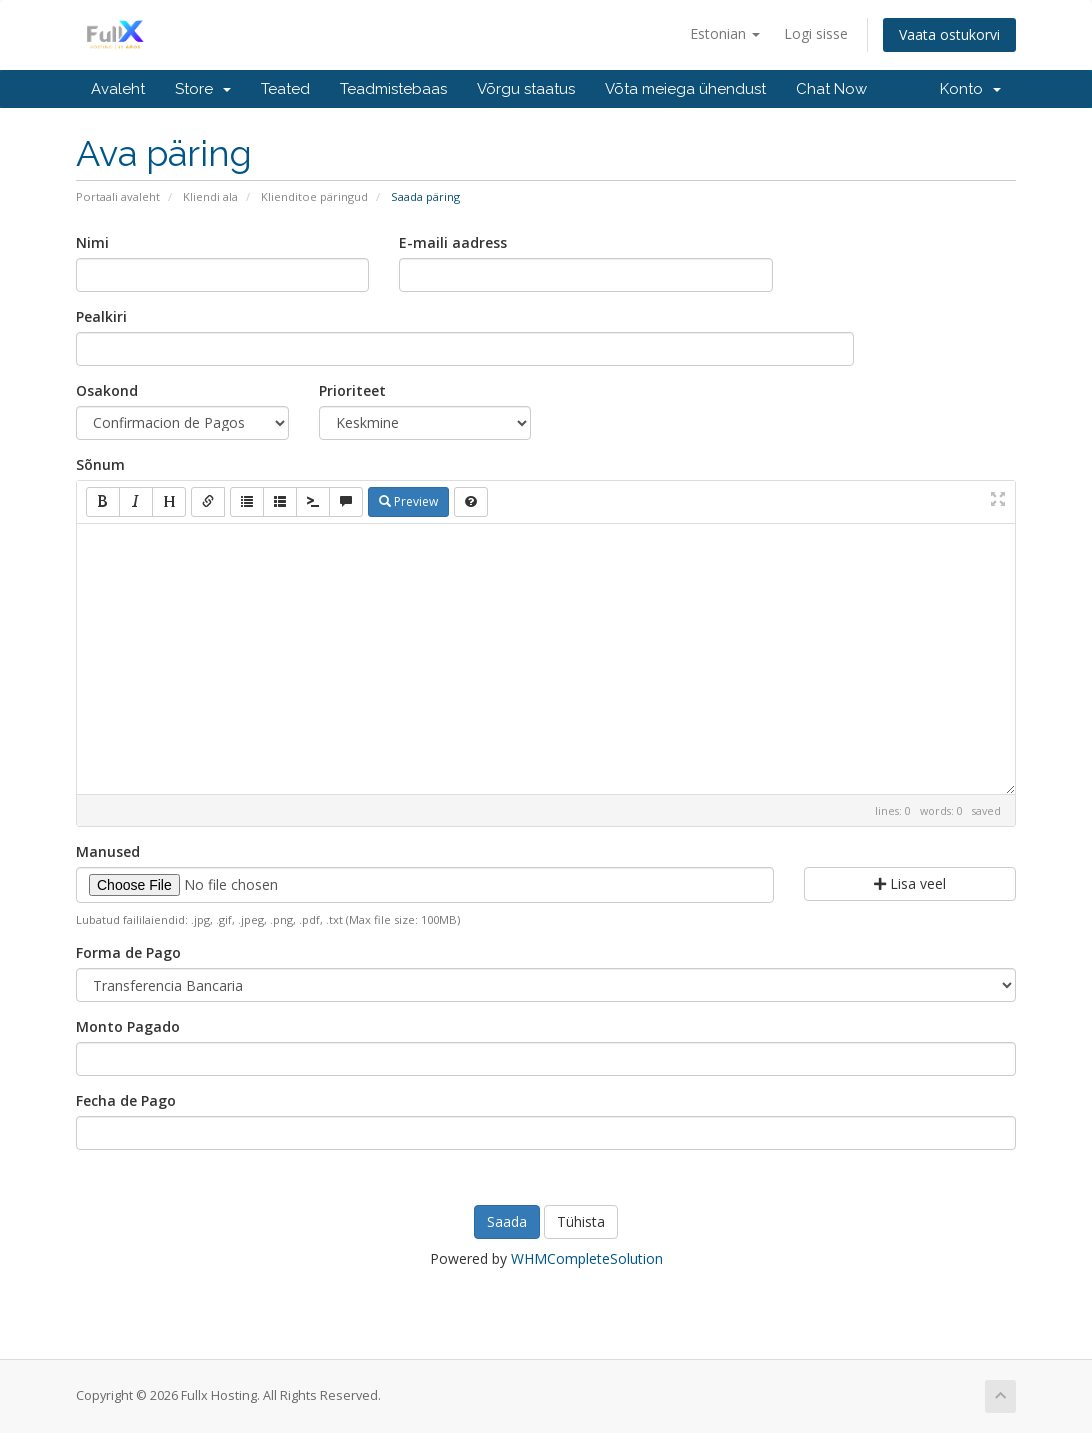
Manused (108, 851)
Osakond (107, 390)
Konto (970, 89)
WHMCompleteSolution (587, 1258)
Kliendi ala (210, 196)
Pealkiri (101, 316)
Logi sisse (816, 33)
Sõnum (100, 464)
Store (203, 89)
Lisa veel (910, 883)
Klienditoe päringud (314, 196)
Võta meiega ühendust (685, 89)
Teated (285, 89)
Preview (408, 501)
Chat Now (831, 89)
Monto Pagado (128, 1026)
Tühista (581, 1221)
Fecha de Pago (126, 1100)
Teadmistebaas (393, 89)
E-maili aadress (453, 242)
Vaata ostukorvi (949, 34)
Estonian (725, 33)
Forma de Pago (128, 952)
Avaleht (118, 89)
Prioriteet (352, 390)
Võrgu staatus (526, 89)
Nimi (92, 242)
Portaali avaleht (118, 196)
